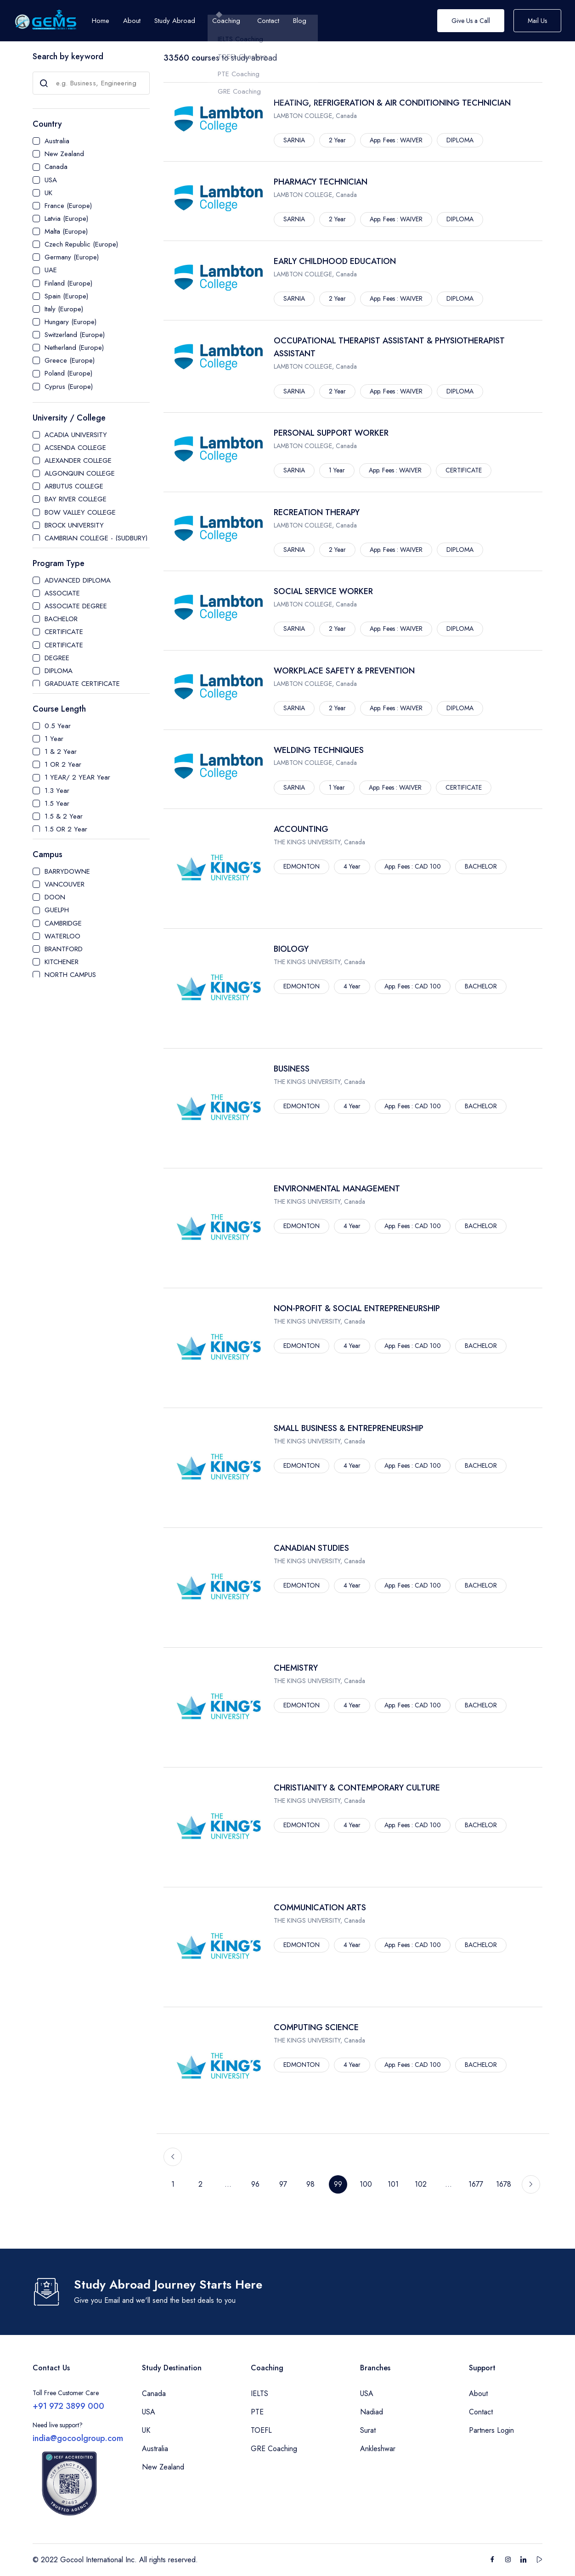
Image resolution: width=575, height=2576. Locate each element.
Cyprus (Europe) (69, 387)
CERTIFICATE (64, 632)
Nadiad (371, 2412)
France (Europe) (68, 206)
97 (283, 2184)
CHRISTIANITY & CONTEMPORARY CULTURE (357, 1788)
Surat (368, 2430)
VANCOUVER (65, 884)
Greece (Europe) (70, 360)
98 (310, 2184)
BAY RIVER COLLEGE (76, 499)
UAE (51, 270)
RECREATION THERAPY (317, 512)
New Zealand (64, 154)
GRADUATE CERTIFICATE (82, 684)
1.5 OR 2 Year (66, 829)
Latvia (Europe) (66, 218)
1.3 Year (57, 791)
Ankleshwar (377, 2448)
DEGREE (57, 658)
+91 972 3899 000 (68, 2406)
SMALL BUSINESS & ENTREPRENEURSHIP (348, 1428)
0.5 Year (58, 726)
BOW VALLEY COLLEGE (80, 512)
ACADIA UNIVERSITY (76, 435)
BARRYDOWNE (67, 871)
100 (366, 2184)
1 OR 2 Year (63, 764)
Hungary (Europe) (70, 322)
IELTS (259, 2393)
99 (338, 2184)
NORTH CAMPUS (70, 975)
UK (48, 193)
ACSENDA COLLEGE (75, 448)
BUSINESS (292, 1069)
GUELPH (57, 910)
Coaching (226, 21)
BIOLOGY (291, 949)
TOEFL (261, 2430)
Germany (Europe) (72, 257)
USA (51, 180)
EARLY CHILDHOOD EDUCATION (335, 261)
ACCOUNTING (301, 829)
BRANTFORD (64, 949)
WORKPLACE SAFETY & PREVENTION (344, 671)
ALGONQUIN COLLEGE (80, 473)
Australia (57, 141)
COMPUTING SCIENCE (316, 2027)
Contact (481, 2412)
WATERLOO (62, 936)
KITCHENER (62, 962)
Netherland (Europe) (74, 347)
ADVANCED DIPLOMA (78, 580)
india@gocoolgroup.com (78, 2438)
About (478, 2393)
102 (421, 2184)
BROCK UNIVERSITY (74, 525)
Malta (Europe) (66, 231)
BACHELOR (61, 619)
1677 (475, 2184)
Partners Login (491, 2430)
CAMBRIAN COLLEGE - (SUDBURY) (96, 538)
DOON (55, 897)
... (228, 2184)
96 (255, 2184)
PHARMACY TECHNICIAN (320, 182)
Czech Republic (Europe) (81, 244)
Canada (56, 167)
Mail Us (537, 20)
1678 (503, 2184)
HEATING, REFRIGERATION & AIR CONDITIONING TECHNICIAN (392, 103)
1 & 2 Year (61, 751)
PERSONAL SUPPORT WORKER (331, 433)
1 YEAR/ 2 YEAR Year (77, 777)
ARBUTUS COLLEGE (74, 486)
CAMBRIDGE (63, 923)
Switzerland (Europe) (75, 335)
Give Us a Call (470, 20)
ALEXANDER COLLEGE (78, 460)
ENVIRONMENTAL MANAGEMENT (337, 1189)
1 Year (54, 739)
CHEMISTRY (296, 1668)
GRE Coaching (274, 2448)
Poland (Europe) (68, 373)
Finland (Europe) (68, 283)
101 (393, 2184)
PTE (257, 2412)
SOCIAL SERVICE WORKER (323, 591)
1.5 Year (57, 803)
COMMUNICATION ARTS (320, 1908)
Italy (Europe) (64, 309)
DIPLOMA (59, 671)
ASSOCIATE (62, 593)
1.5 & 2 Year (64, 816)
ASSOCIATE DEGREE (76, 606)
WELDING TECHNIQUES (319, 750)
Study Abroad (174, 21)
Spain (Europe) (66, 296)
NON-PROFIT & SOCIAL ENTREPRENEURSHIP (357, 1308)
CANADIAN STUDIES (311, 1548)
